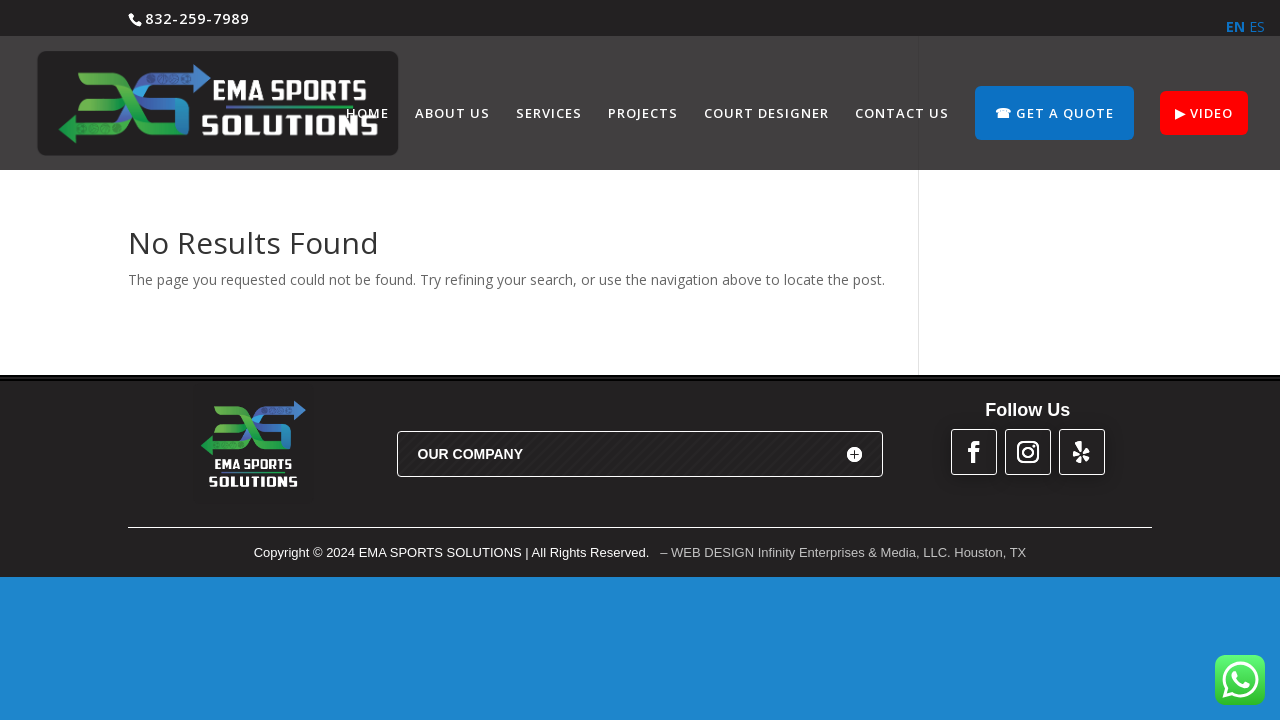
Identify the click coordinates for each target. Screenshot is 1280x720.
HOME (367, 114)
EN (1235, 26)
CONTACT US (902, 114)
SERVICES (549, 114)
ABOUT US (452, 114)
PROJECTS (643, 114)
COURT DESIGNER (766, 114)
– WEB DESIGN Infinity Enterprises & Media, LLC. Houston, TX (843, 552)
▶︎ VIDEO (1204, 113)
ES (1257, 26)
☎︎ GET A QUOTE (1054, 113)
